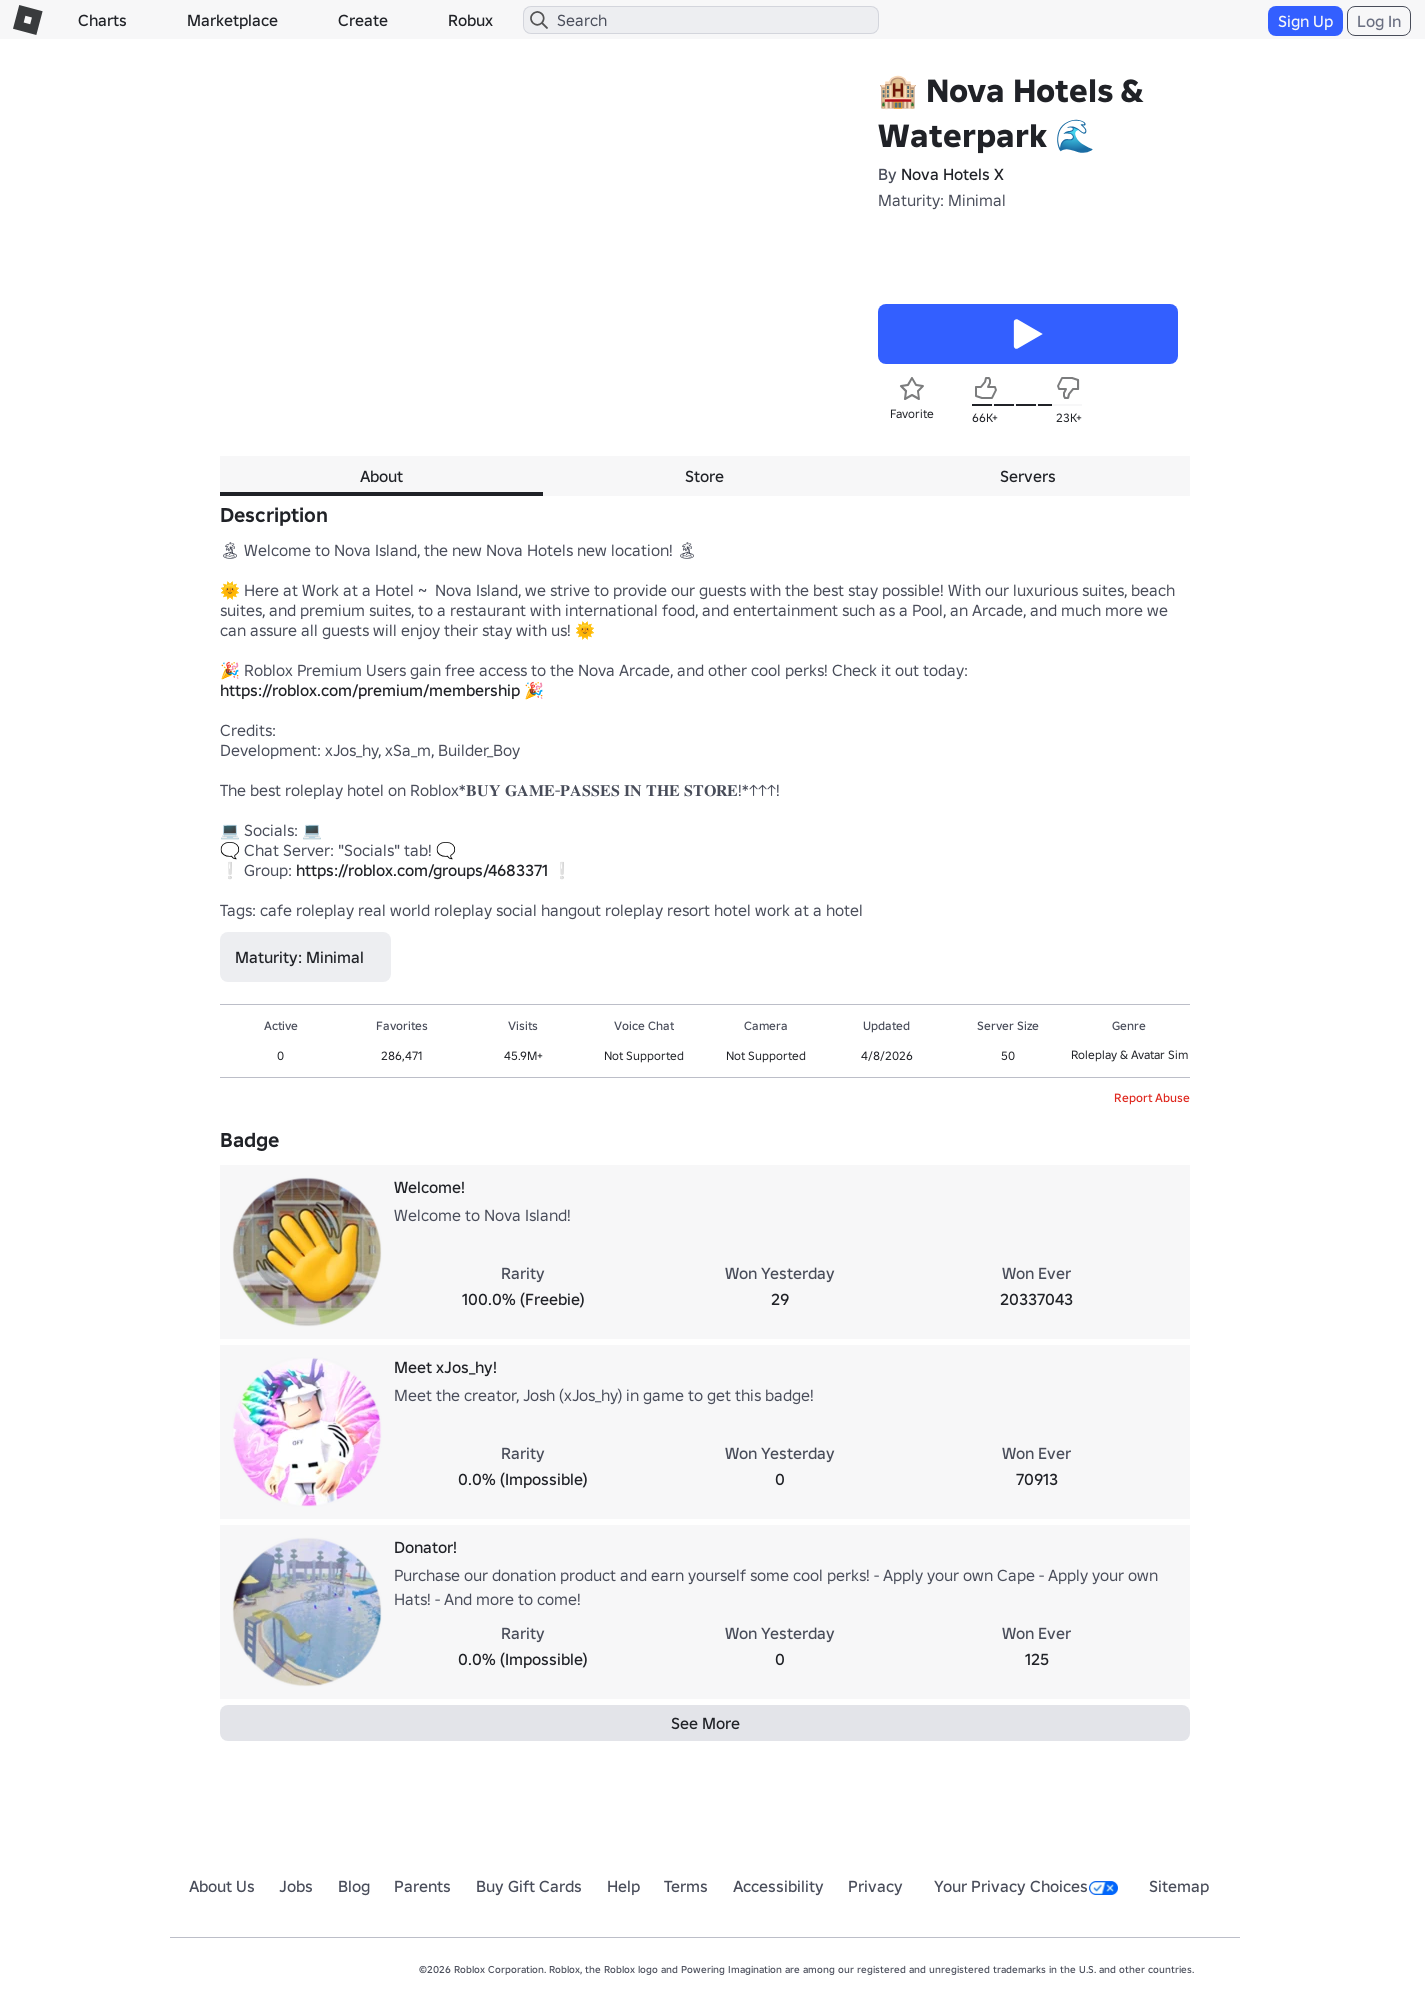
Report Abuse (1152, 1097)
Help (623, 1886)
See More (705, 1723)
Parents (422, 1886)
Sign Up (1305, 21)
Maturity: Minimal (942, 200)
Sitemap (1179, 1886)
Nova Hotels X (952, 174)
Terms (686, 1886)
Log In (1379, 21)
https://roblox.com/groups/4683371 (422, 870)
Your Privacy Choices (1026, 1886)
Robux (470, 20)
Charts (102, 20)
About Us (222, 1886)
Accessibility (778, 1886)
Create (363, 20)
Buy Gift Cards (529, 1886)
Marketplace (232, 20)
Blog (354, 1886)
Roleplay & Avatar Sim (1129, 1054)
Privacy (875, 1886)
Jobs (296, 1886)
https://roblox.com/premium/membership (370, 690)
